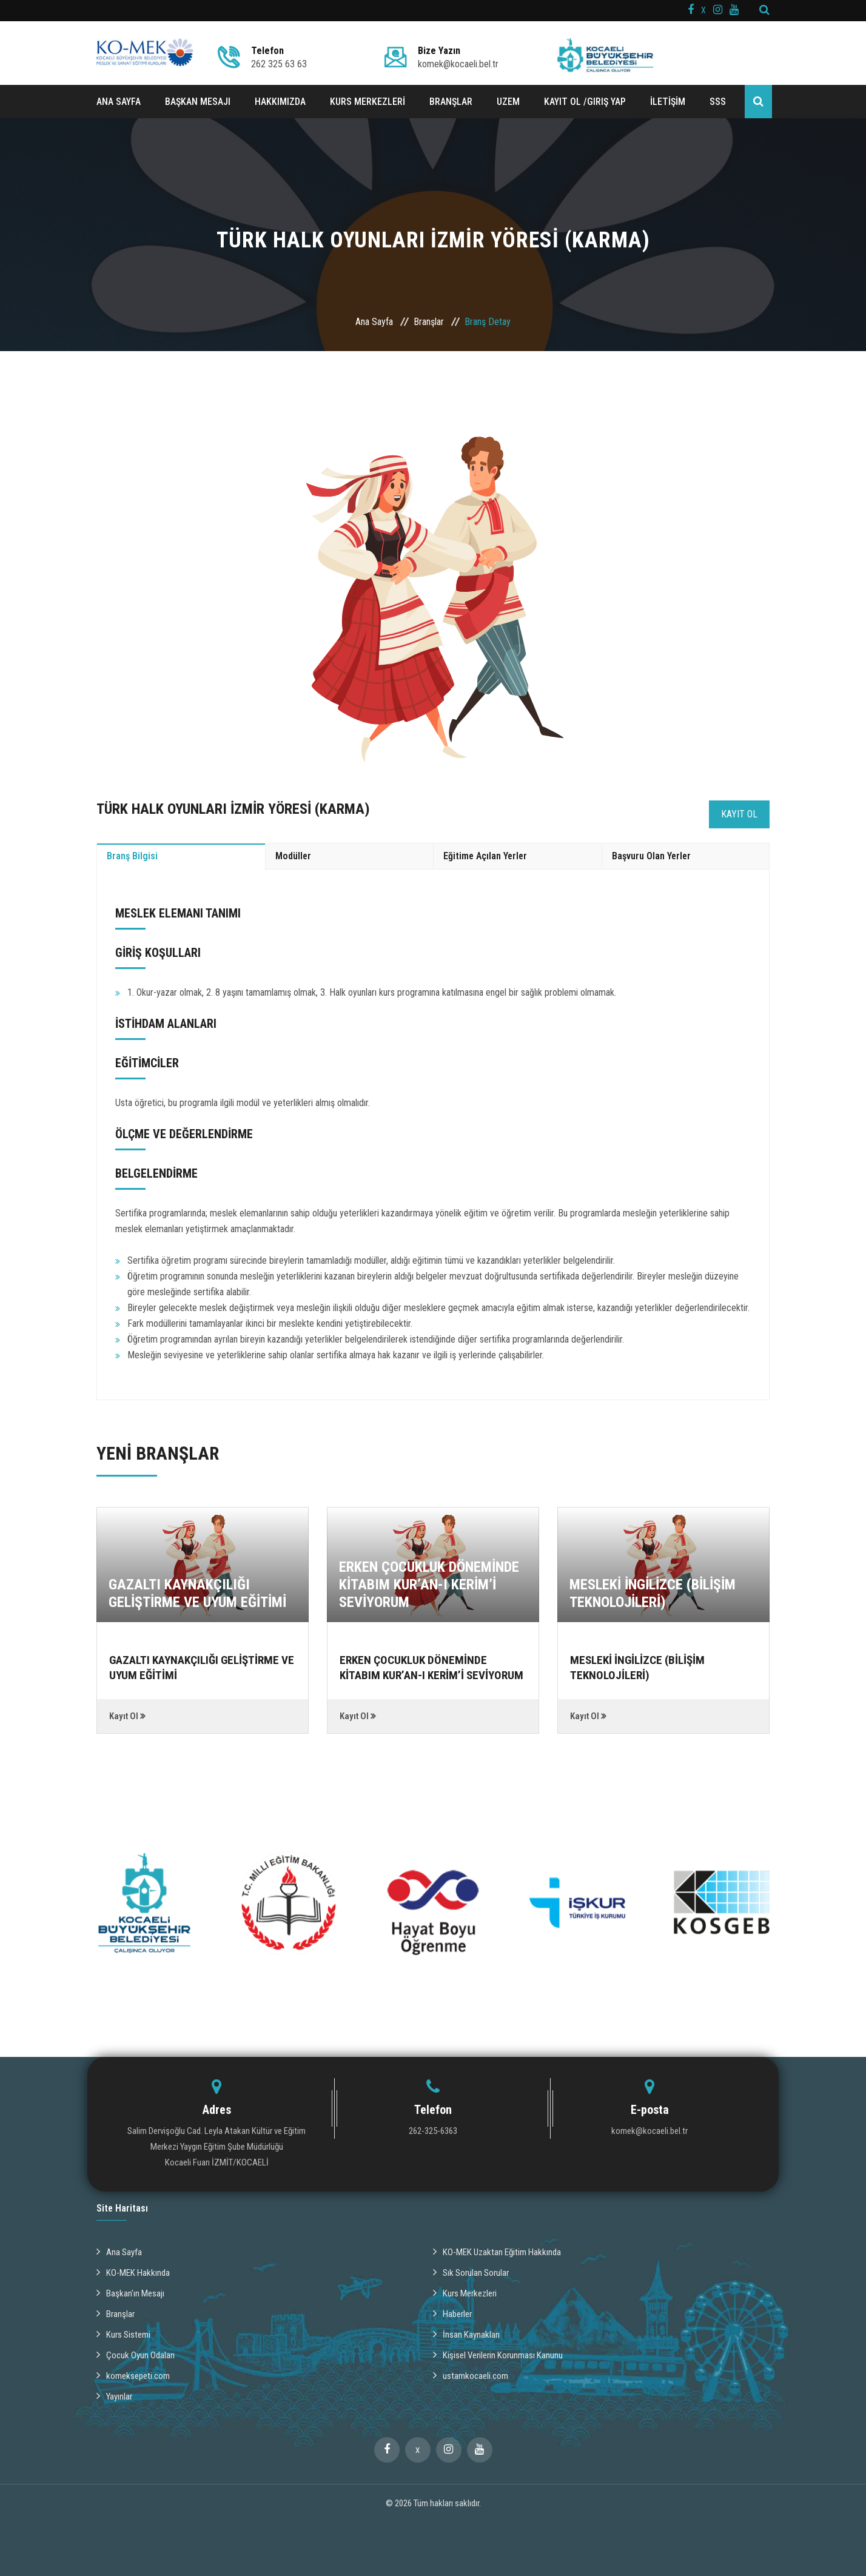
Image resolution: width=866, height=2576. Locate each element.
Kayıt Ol (739, 814)
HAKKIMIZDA (280, 101)
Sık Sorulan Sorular (473, 2270)
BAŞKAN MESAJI (197, 101)
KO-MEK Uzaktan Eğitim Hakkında (501, 2250)
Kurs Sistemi (125, 2330)
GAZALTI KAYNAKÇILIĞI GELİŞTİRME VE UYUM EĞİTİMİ (197, 1593)
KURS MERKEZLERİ (367, 101)
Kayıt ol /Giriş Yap (585, 101)
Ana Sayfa (374, 321)
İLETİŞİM (667, 101)
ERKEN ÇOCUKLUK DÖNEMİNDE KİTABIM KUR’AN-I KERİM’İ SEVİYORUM (429, 1584)
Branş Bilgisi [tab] (132, 856)
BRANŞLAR (450, 101)
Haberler (454, 2310)
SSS (718, 101)
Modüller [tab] (293, 856)
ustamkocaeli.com (472, 2370)
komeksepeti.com (135, 2370)
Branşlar (429, 321)
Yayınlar (115, 2390)
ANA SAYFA (118, 101)
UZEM (508, 101)
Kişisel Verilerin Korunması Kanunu (502, 2350)
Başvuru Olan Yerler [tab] (651, 856)
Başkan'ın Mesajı (131, 2290)
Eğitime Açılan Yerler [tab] (485, 856)
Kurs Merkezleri (468, 2290)
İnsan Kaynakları (467, 2330)
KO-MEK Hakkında (135, 2270)
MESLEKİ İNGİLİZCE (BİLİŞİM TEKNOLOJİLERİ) (652, 1593)
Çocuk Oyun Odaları (137, 2350)
